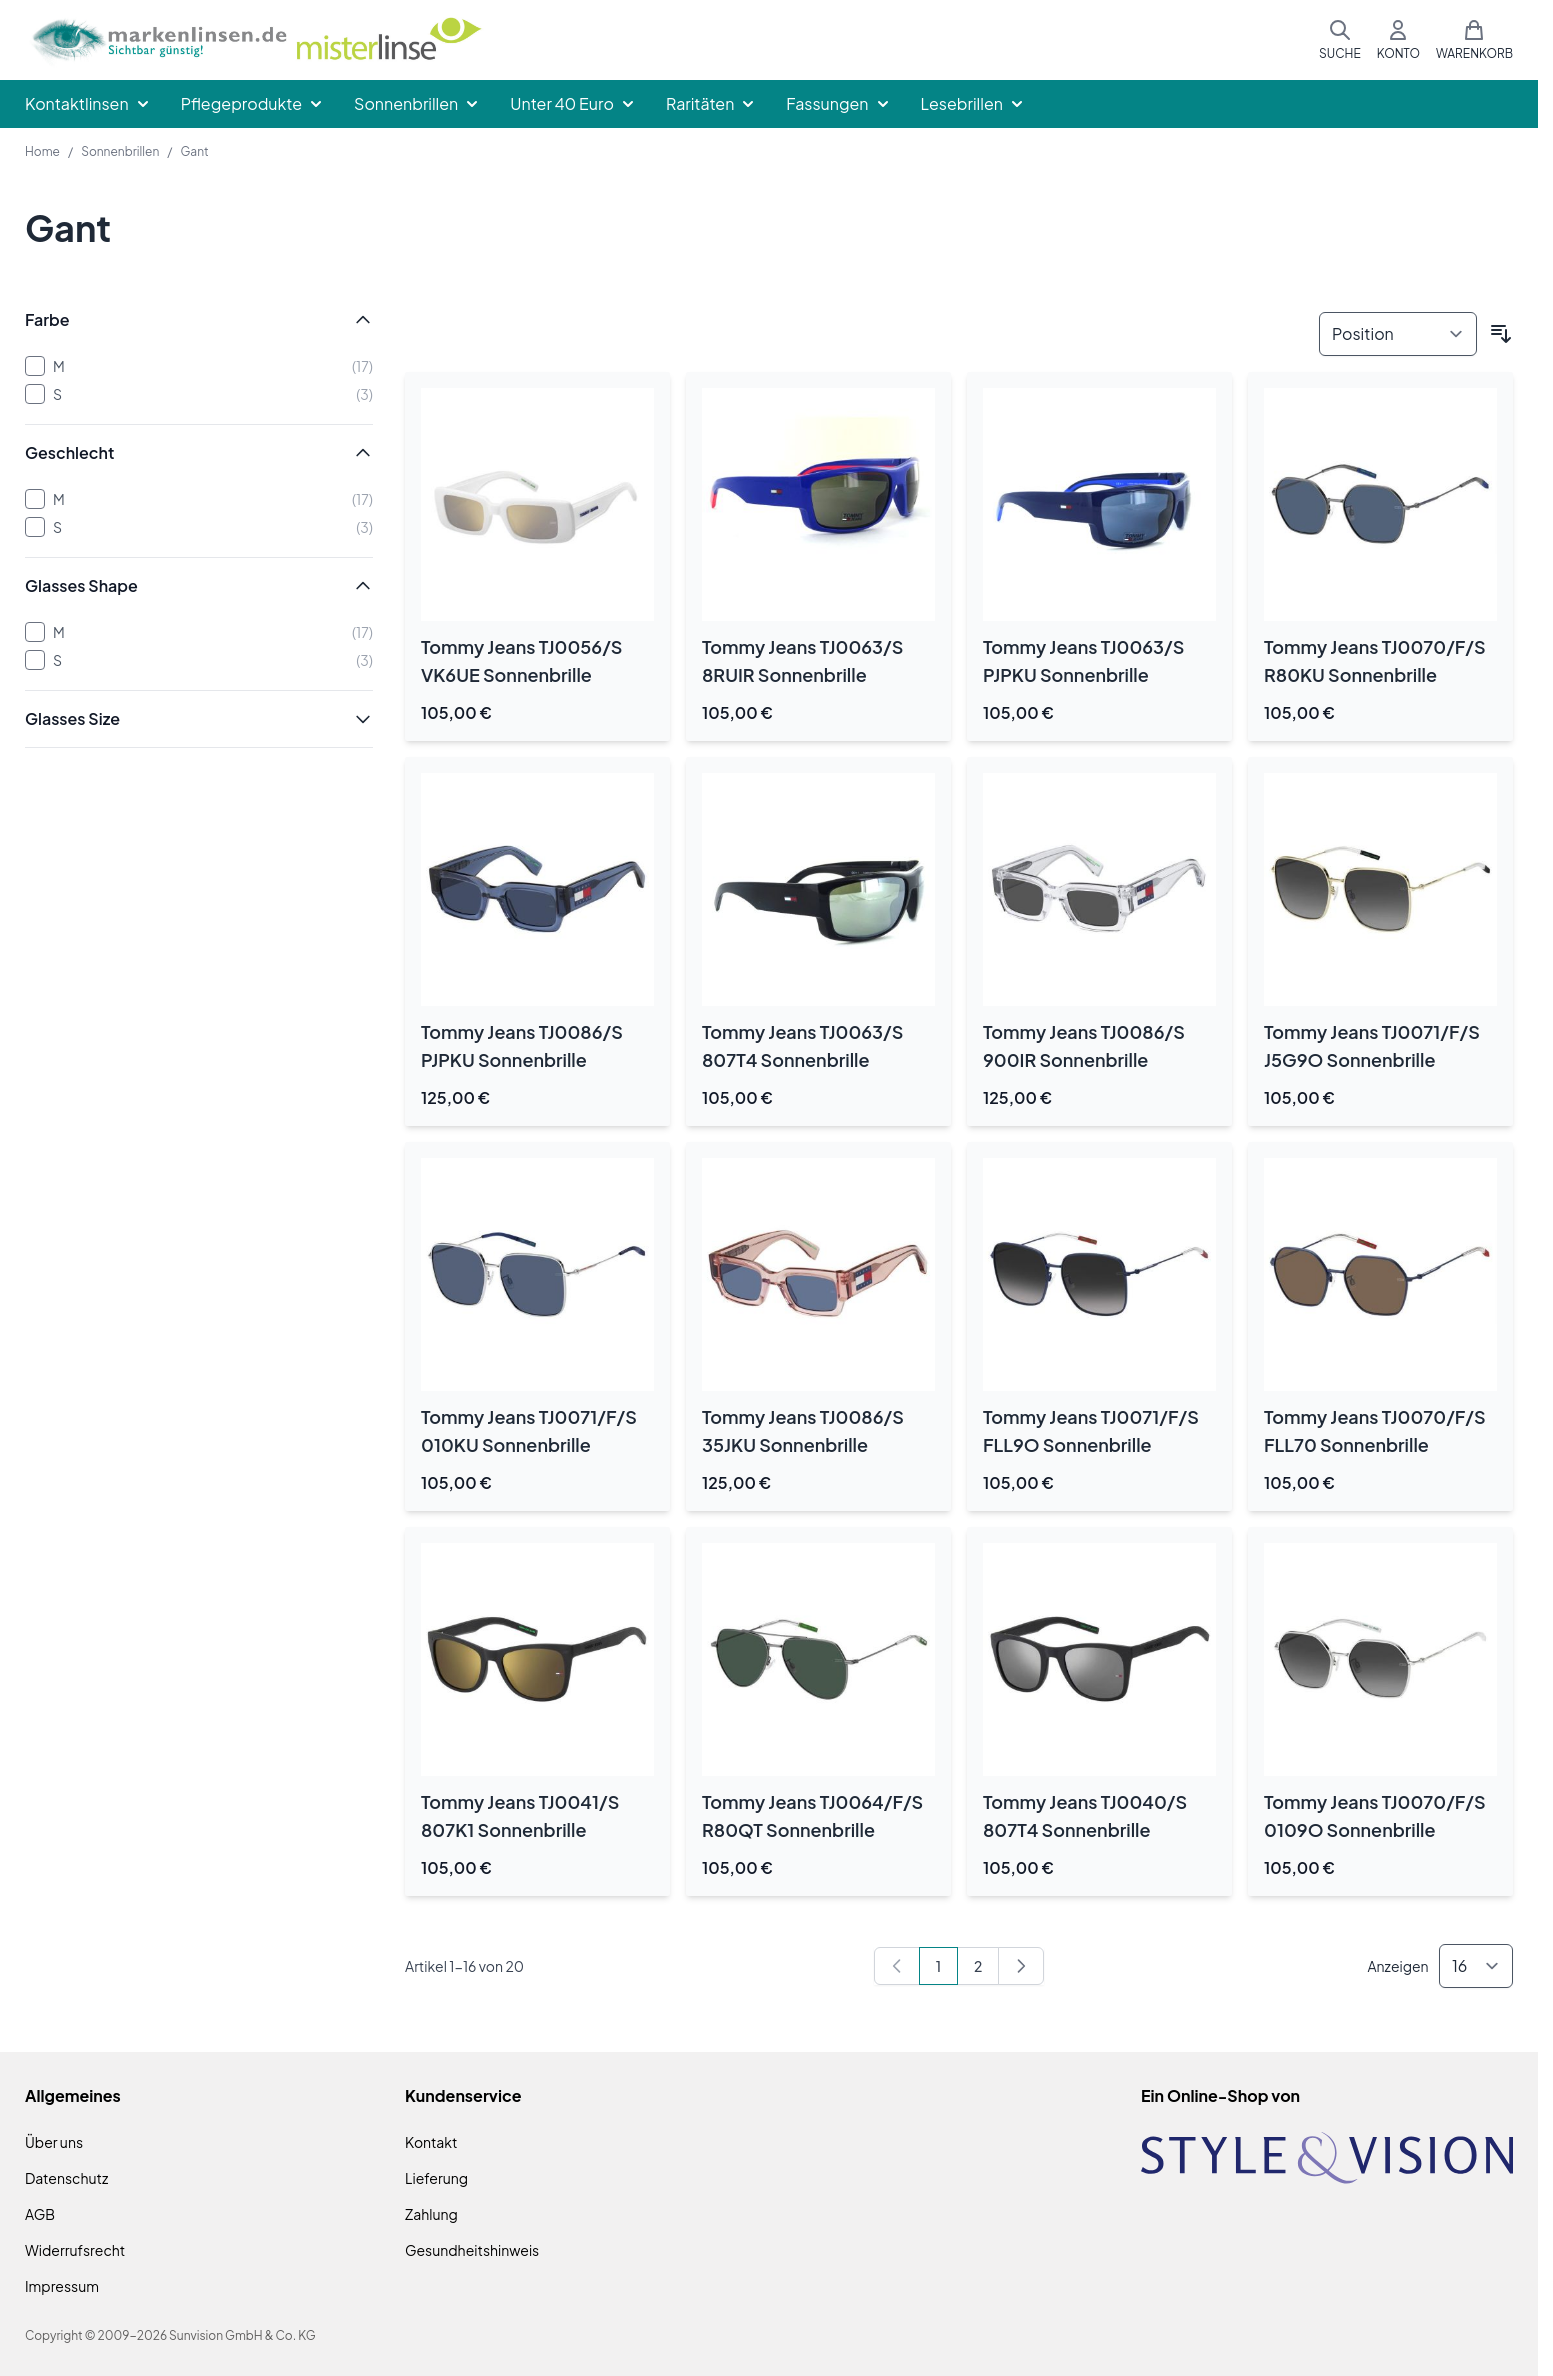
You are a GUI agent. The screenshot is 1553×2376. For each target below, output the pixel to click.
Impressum (62, 2286)
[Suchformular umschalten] (1340, 40)
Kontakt (431, 2142)
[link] (897, 1966)
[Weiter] (1021, 1966)
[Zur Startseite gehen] (255, 40)
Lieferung (436, 2178)
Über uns (54, 2142)
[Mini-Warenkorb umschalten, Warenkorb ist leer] (1474, 40)
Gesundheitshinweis (472, 2250)
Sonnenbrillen (120, 151)
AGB (40, 2214)
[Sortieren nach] (1398, 334)
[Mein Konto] (1398, 40)
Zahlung (431, 2214)
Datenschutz (66, 2178)
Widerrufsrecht (75, 2250)
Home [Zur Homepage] (42, 151)
